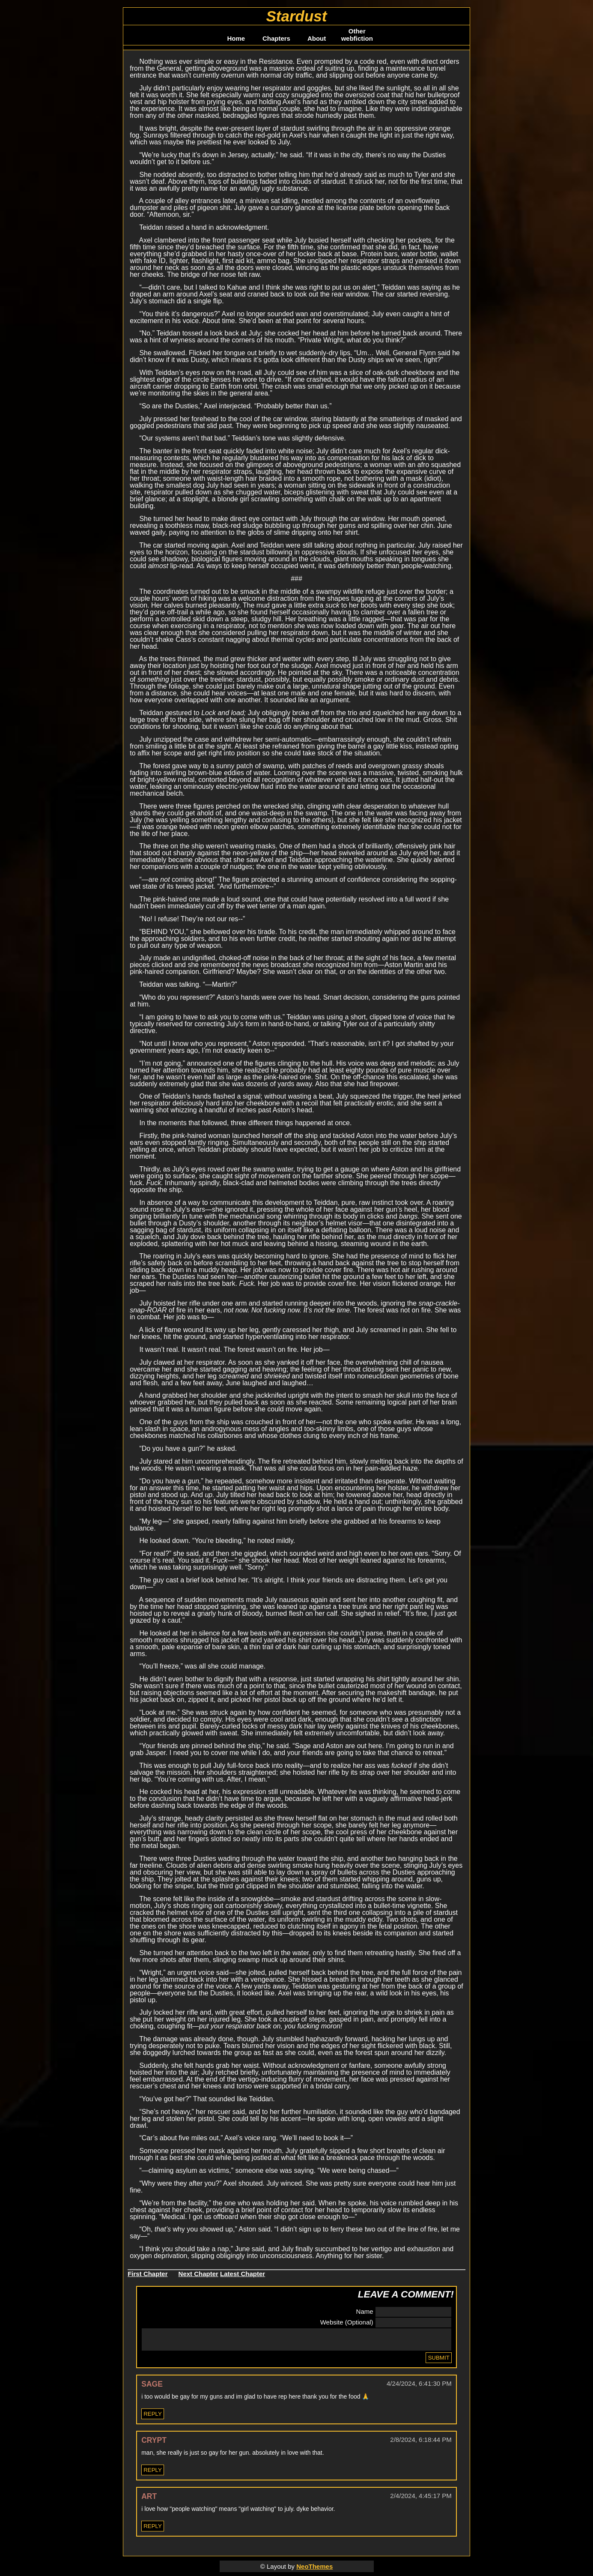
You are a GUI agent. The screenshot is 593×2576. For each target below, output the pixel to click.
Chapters (276, 38)
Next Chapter (198, 2272)
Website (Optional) (346, 2320)
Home (236, 38)
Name (364, 2310)
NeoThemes (314, 2570)
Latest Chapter (242, 2272)
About (316, 38)
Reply (152, 2417)
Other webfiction (357, 34)
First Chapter (147, 2272)
